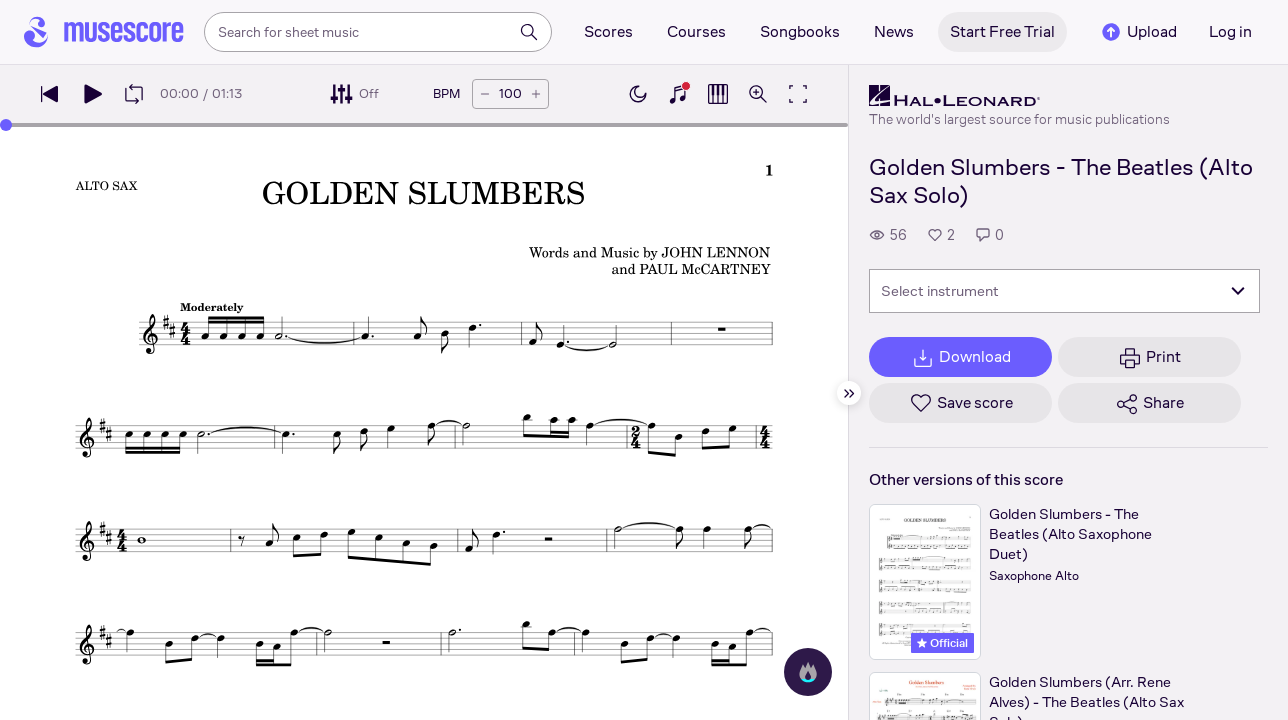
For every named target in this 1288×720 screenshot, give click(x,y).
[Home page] (104, 32)
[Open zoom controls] (758, 94)
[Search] (529, 32)
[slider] (6, 125)
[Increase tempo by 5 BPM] (536, 94)
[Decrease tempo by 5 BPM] (485, 94)
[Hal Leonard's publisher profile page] (1019, 96)
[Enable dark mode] (638, 94)
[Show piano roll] (718, 94)
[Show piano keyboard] (678, 94)
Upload (1138, 32)
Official (942, 643)
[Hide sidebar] (849, 393)
